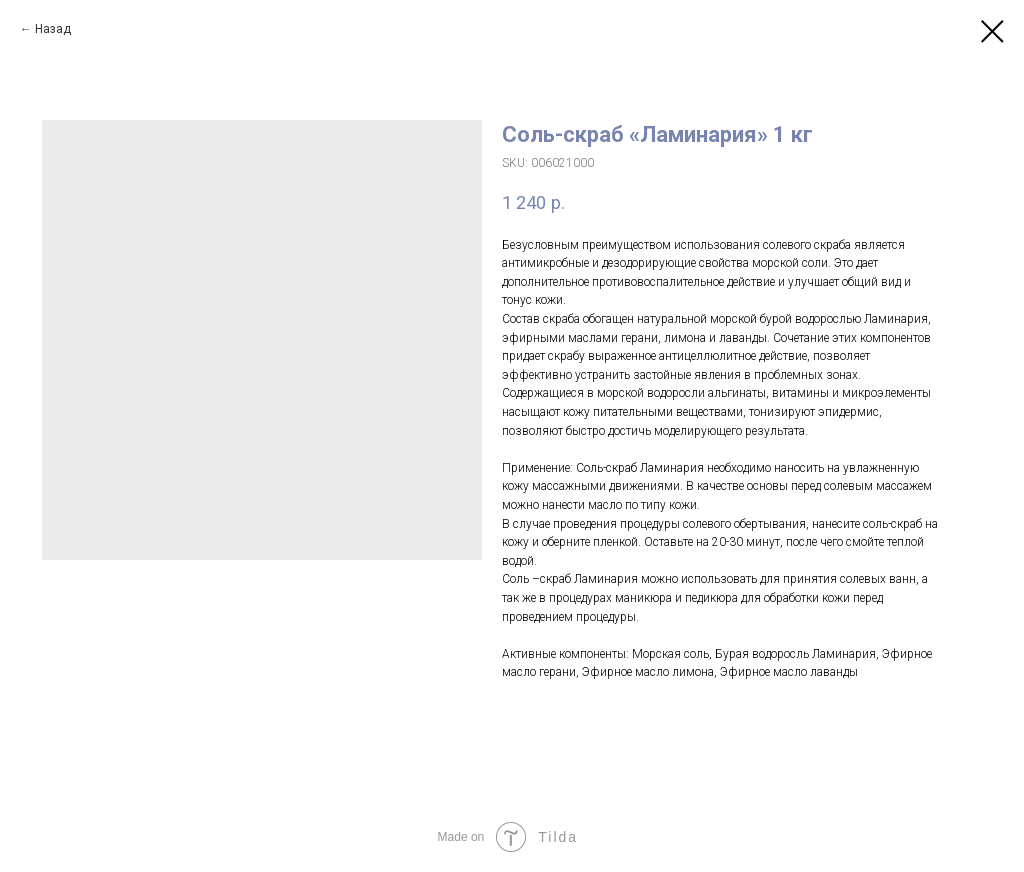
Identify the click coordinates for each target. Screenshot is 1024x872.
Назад (53, 29)
